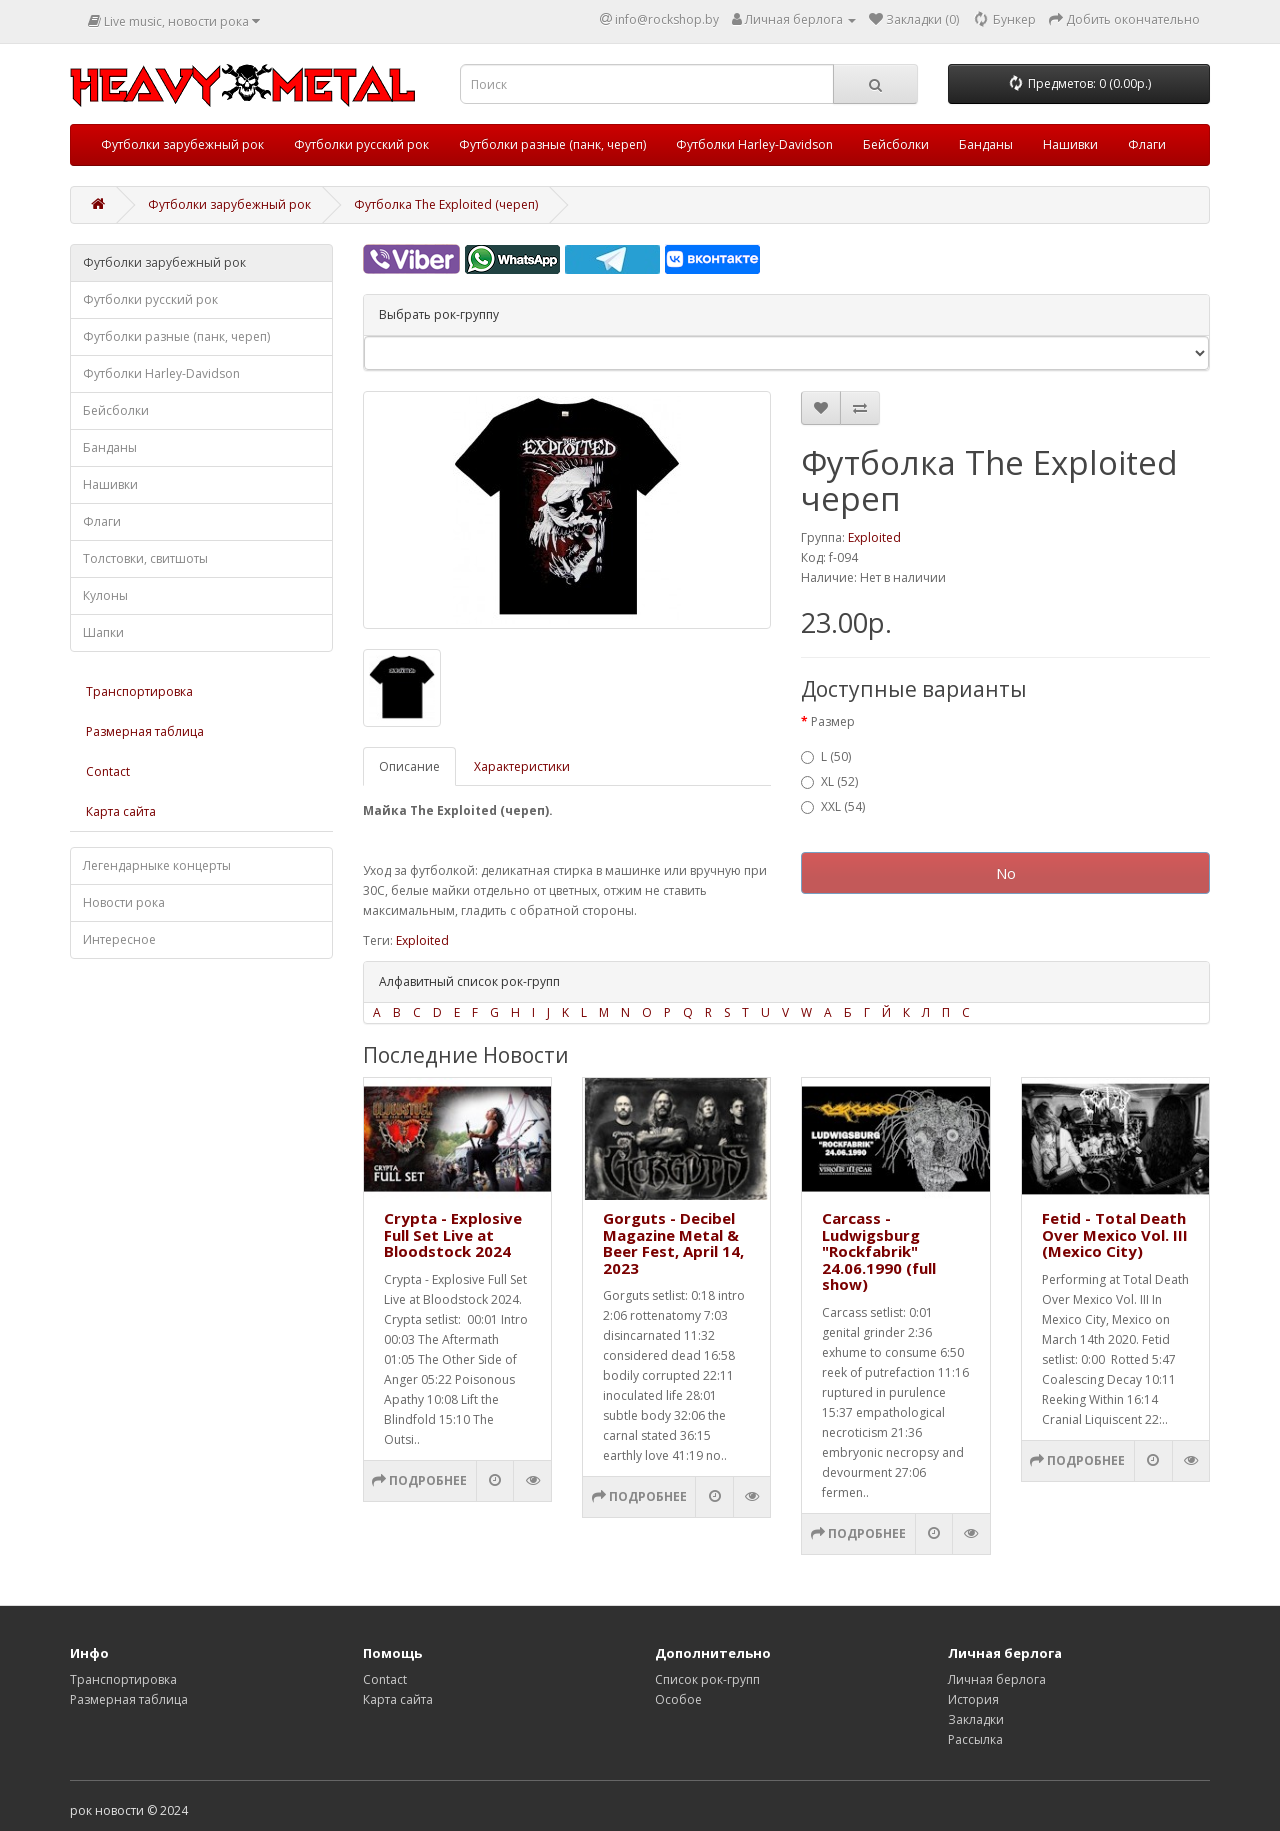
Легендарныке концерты (157, 865)
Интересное (119, 939)
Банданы (986, 144)
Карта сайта (121, 811)
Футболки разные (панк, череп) (552, 144)
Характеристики (522, 766)
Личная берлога (997, 1679)
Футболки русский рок (361, 144)
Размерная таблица (145, 731)
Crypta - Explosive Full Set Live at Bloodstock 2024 (453, 1234)
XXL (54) (833, 806)
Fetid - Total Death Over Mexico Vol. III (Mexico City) (1115, 1234)
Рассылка (975, 1739)
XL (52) (829, 781)
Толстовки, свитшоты (145, 558)
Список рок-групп (707, 1679)
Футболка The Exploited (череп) (446, 204)
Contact (108, 771)
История (973, 1699)
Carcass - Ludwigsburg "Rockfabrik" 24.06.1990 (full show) (879, 1251)
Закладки (976, 1719)
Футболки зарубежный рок (182, 144)
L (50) (826, 756)
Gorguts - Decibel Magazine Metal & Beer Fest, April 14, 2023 (673, 1243)
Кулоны (105, 595)
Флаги (1147, 144)
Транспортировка (139, 691)
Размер (833, 721)
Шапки (103, 632)
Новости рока (124, 902)
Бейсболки (896, 144)
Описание (409, 766)
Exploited (874, 537)
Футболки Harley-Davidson (754, 144)
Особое (678, 1699)
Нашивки (1070, 144)
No (1006, 873)
